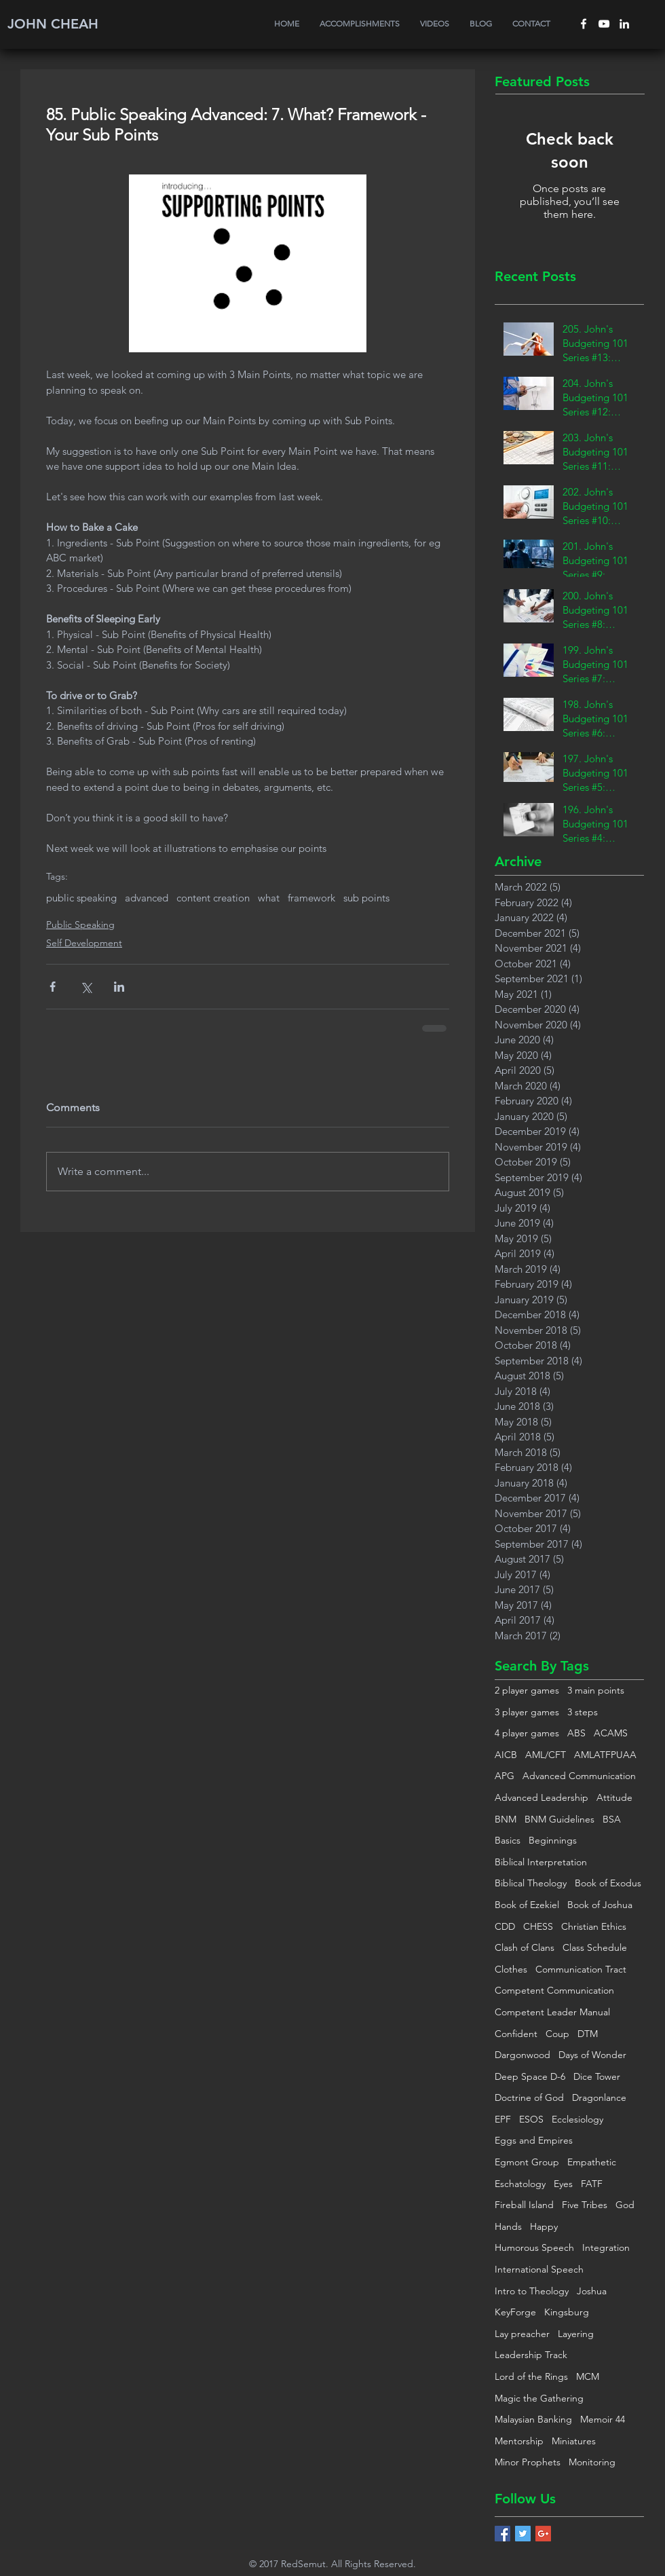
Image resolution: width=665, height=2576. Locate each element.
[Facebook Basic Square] (502, 2533)
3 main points (595, 1690)
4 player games (527, 1733)
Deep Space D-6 (530, 2076)
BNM (505, 1819)
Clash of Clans (524, 1947)
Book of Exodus (608, 1883)
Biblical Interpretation (541, 1862)
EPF (503, 2119)
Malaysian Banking (533, 2419)
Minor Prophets (527, 2462)
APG (504, 1776)
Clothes (511, 1969)
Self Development (84, 943)
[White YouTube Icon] (604, 24)
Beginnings (553, 1840)
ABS (576, 1733)
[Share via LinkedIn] (119, 986)
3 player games (527, 1712)
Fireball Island (524, 2205)
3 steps (582, 1712)
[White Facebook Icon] (583, 24)
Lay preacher (522, 2334)
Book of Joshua (599, 1905)
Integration (606, 2247)
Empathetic (591, 2162)
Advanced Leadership (541, 1797)
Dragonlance (599, 2097)
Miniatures (574, 2441)
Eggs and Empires (534, 2140)
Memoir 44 (602, 2419)
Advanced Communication (579, 1776)
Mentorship (519, 2441)
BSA (612, 1819)
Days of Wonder (592, 2055)
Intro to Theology (532, 2291)
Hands (508, 2226)
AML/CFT (545, 1755)
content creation (213, 898)
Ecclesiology (577, 2119)
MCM (587, 2376)
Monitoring (592, 2462)
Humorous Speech (534, 2247)
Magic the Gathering (539, 2398)
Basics (507, 1840)
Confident (516, 2034)
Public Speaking (80, 924)
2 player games (527, 1690)
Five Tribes (584, 2205)
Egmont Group (527, 2162)
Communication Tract (580, 1969)
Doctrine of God (529, 2097)
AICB (506, 1755)
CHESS (538, 1926)
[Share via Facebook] (52, 986)
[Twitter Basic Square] (523, 2533)
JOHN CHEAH (52, 24)
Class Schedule (595, 1947)
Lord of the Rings (531, 2376)
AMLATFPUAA (605, 1755)
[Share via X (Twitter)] (85, 986)
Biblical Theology (531, 1883)
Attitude (614, 1797)
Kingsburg (566, 2312)
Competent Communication (554, 1990)
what (269, 898)
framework (311, 898)
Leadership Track (531, 2355)
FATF (592, 2184)
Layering (576, 2334)
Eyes (563, 2184)
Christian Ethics (593, 1926)
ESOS (531, 2119)
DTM (587, 2034)
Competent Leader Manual (552, 2012)
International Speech (539, 2269)
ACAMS (611, 1733)
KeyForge (515, 2312)
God (624, 2205)
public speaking (81, 898)
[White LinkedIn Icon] (624, 24)
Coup (557, 2034)
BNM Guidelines (559, 1819)
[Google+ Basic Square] (543, 2533)
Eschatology (520, 2184)
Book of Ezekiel (527, 1905)
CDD (505, 1926)
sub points (366, 898)
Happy (544, 2226)
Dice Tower (596, 2076)
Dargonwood (522, 2055)
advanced (146, 898)
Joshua (592, 2291)
